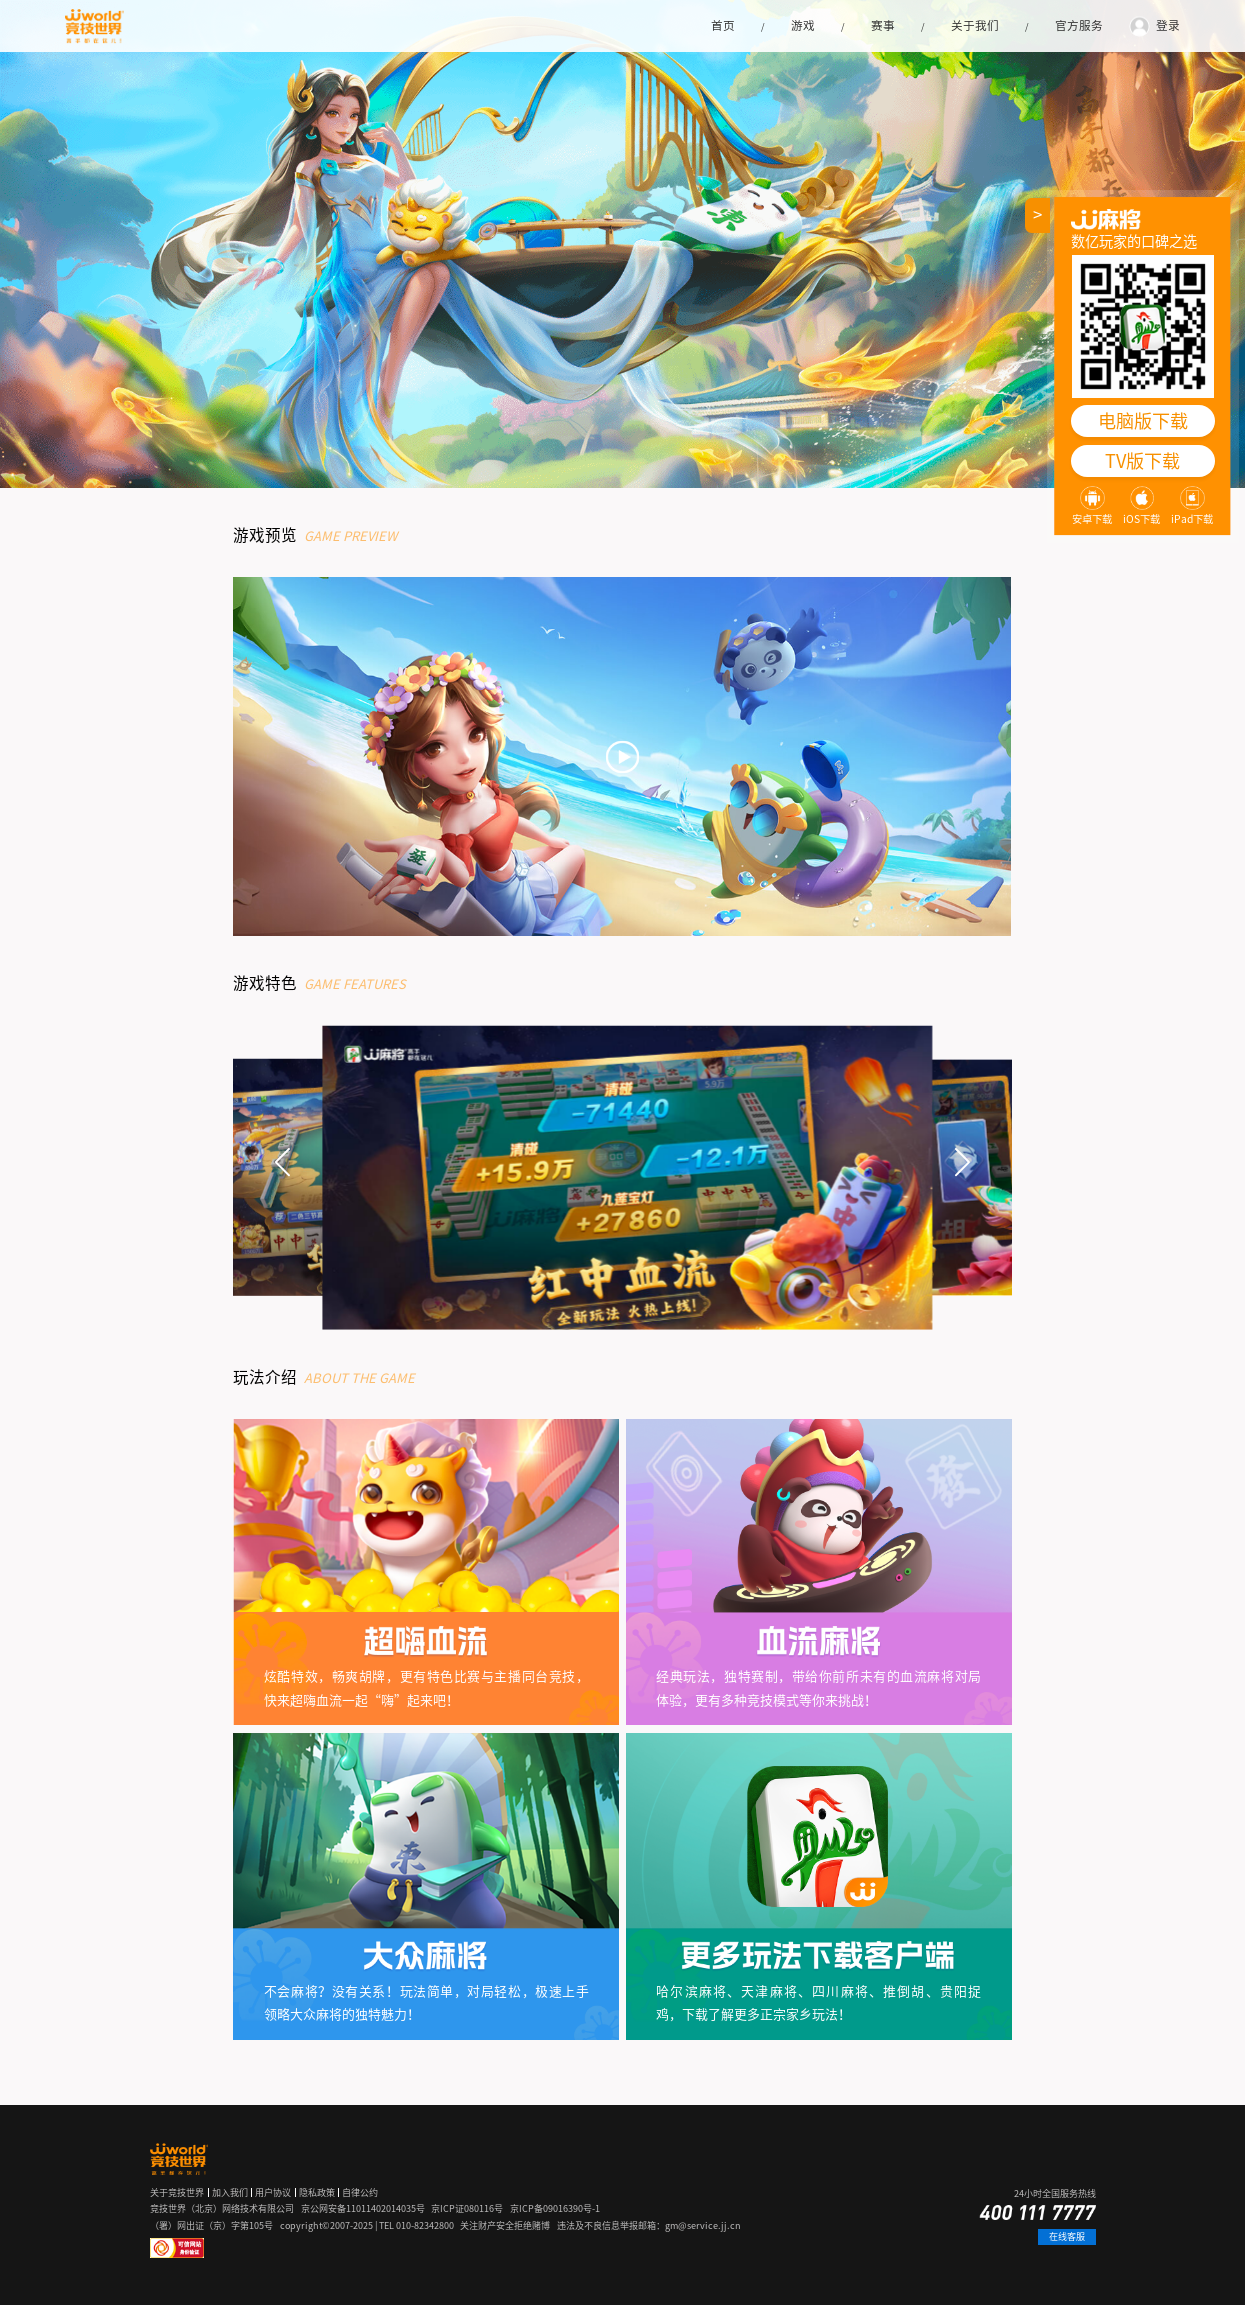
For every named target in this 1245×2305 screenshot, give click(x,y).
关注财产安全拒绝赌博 (505, 2225)
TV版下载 (1142, 461)
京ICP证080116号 (467, 2208)
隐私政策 (317, 2192)
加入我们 (230, 2192)
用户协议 (273, 2192)
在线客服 (1067, 2236)
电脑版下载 (1143, 421)
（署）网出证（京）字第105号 (211, 2225)
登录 (1168, 25)
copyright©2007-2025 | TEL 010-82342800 (367, 2225)
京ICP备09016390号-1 (555, 2208)
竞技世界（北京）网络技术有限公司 (222, 2208)
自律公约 (360, 2192)
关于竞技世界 (177, 2192)
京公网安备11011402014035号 (363, 2208)
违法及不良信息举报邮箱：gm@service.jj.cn (649, 2225)
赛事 (883, 25)
